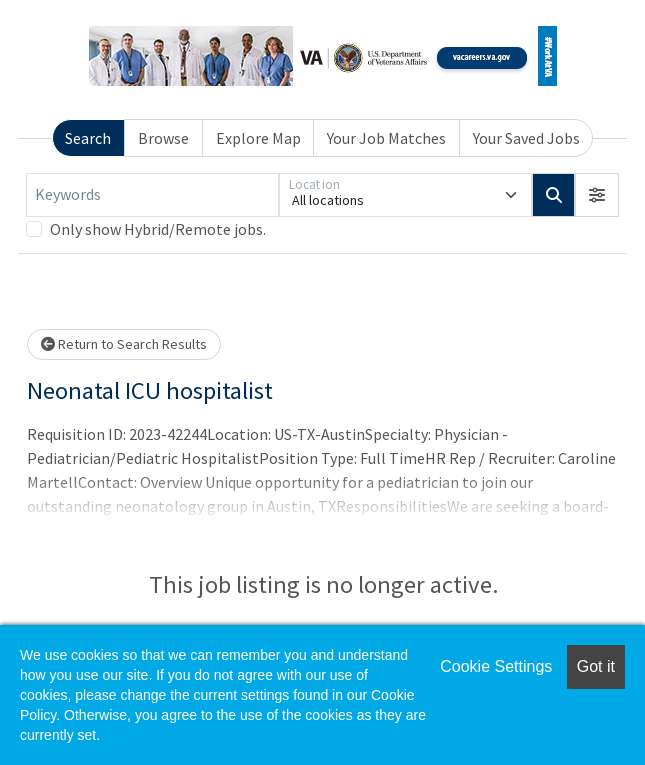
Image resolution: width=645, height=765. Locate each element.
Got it (596, 666)
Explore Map (258, 138)
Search (88, 138)
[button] (597, 195)
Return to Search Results (124, 344)
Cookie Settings (496, 666)
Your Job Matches (386, 138)
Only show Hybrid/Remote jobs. (158, 229)
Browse (163, 138)
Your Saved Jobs (526, 138)
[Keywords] (152, 195)
